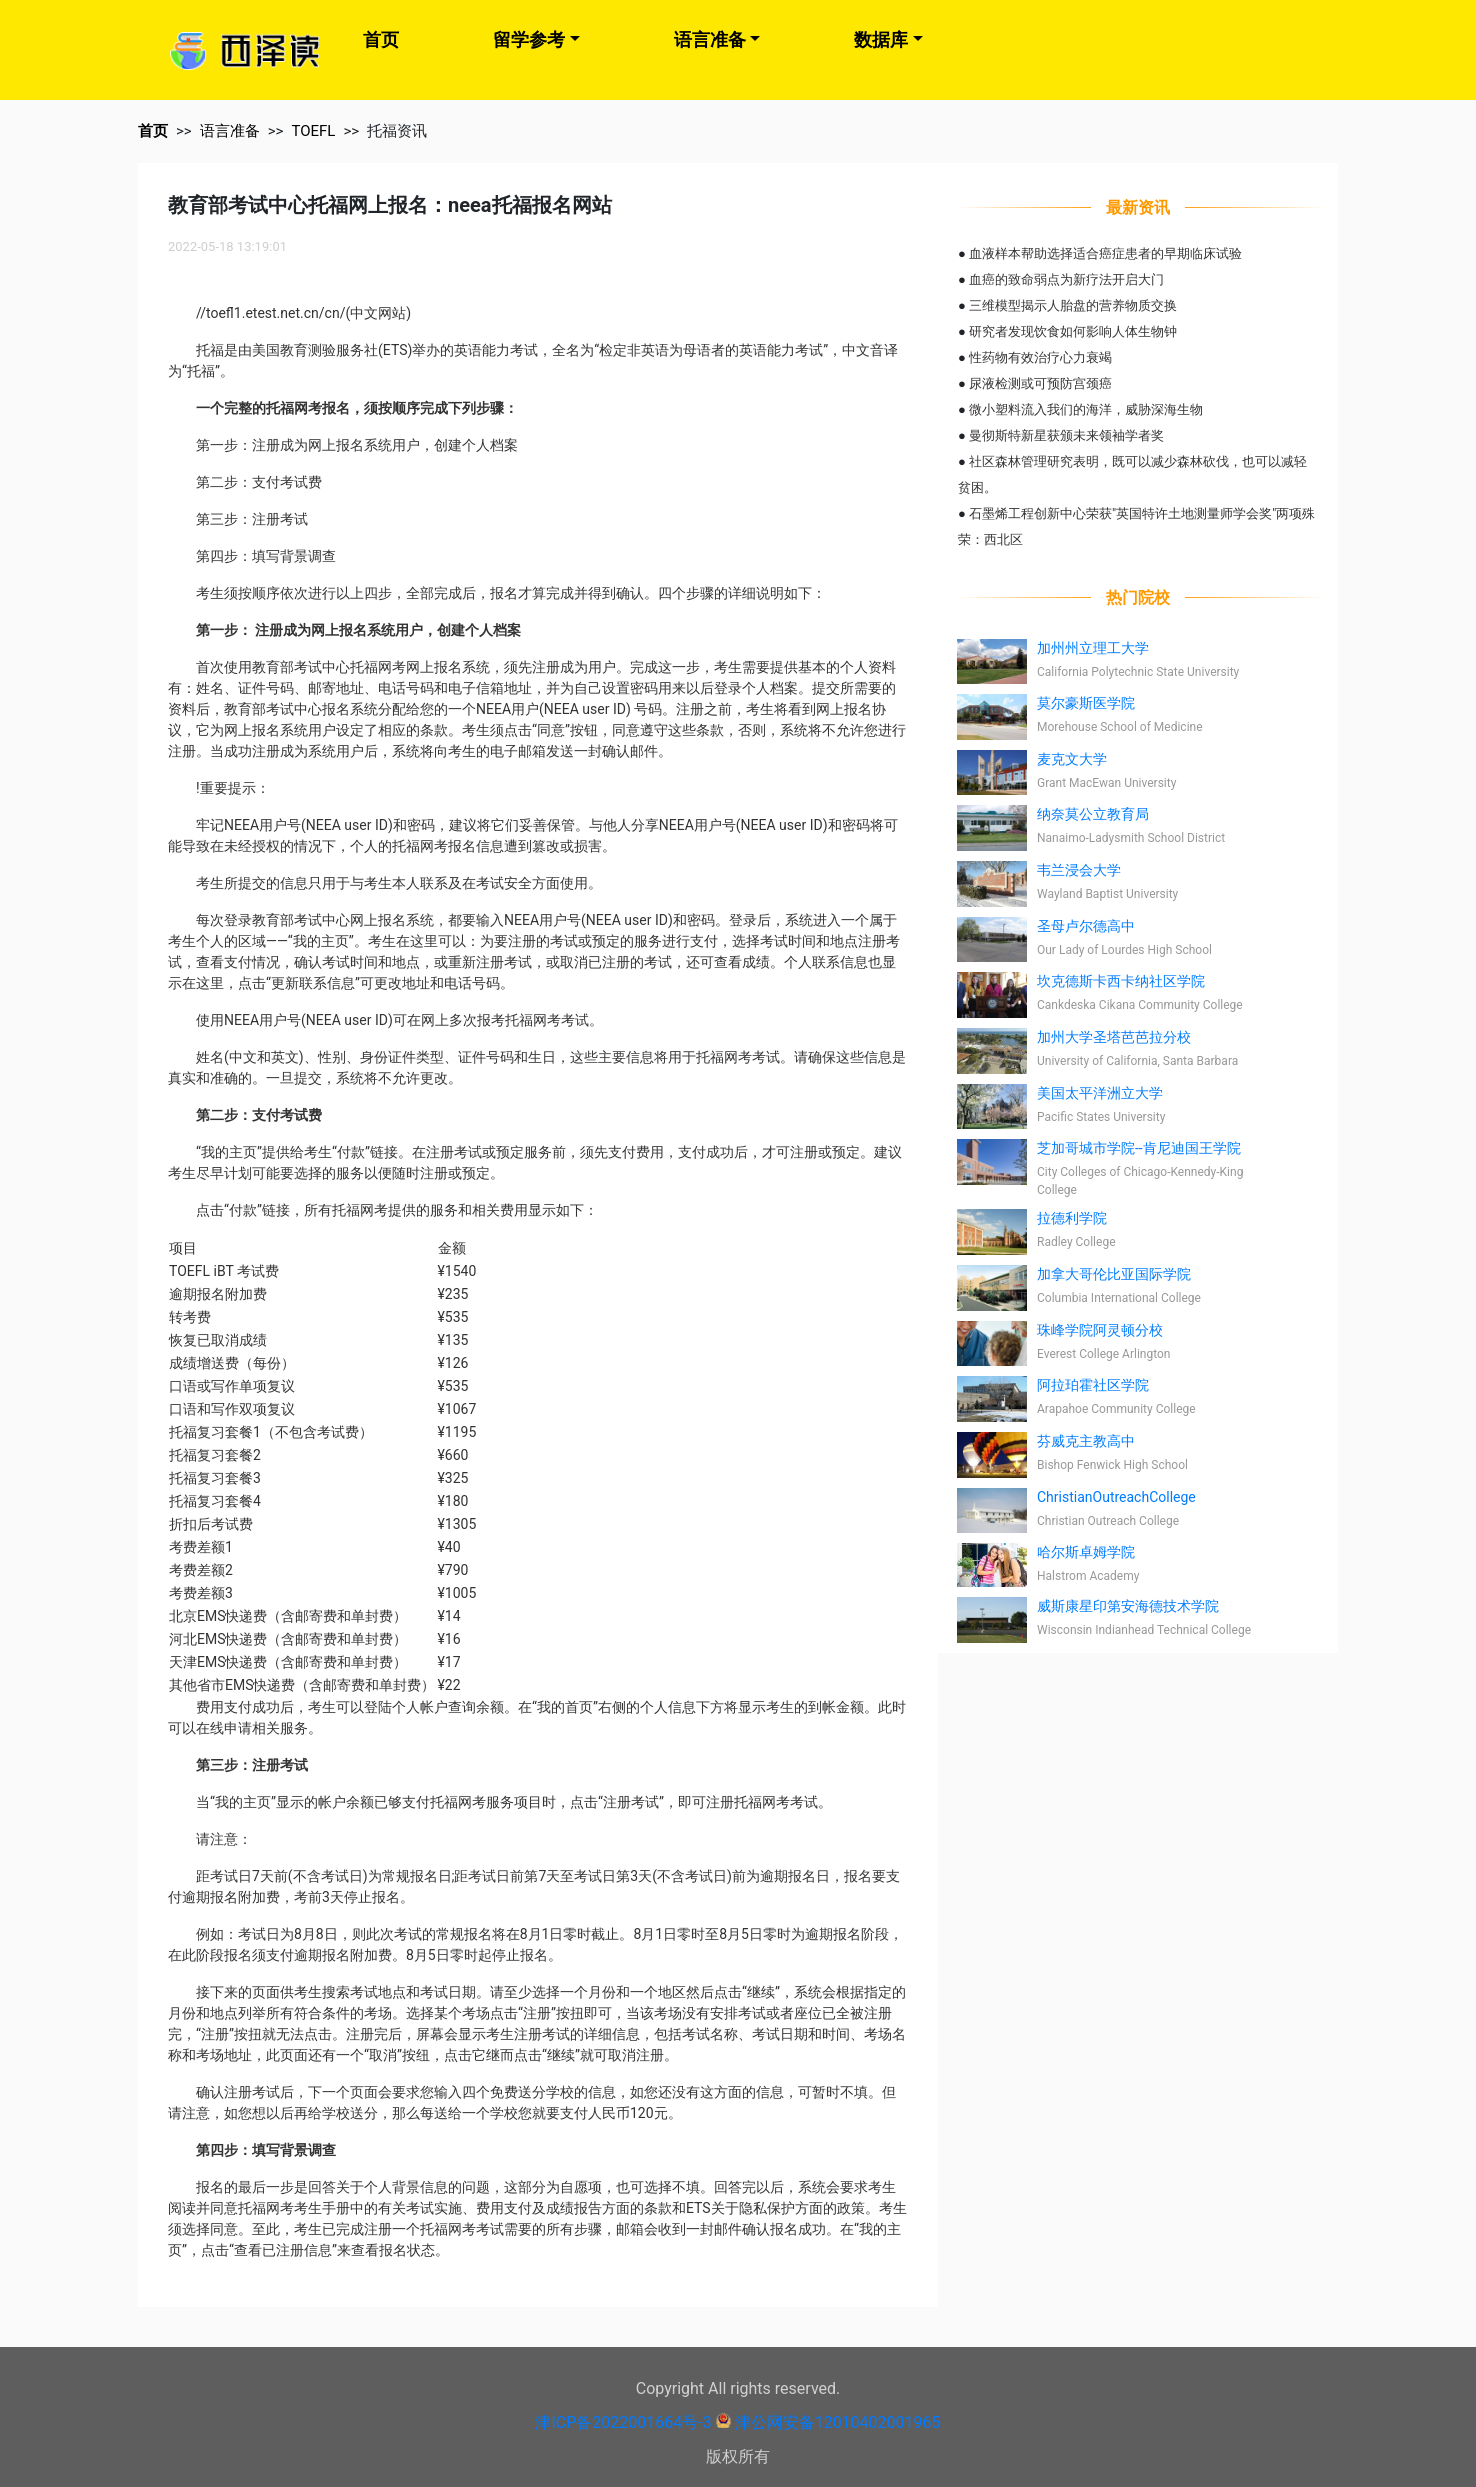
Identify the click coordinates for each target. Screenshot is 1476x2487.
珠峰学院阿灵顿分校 (1100, 1330)
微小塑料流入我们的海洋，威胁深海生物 (1086, 409)
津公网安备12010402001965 (838, 2422)
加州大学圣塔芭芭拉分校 (1114, 1037)
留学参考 (529, 39)
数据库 (881, 39)
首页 (381, 39)
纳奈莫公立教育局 (1093, 814)
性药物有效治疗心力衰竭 (1040, 357)
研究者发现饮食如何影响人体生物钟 (1073, 331)
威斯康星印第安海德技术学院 (1128, 1606)
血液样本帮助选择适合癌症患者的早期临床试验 (1105, 253)
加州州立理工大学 (1093, 648)
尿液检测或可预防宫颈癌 (1040, 383)
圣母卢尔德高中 (1086, 926)
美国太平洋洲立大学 (1100, 1093)
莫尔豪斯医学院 (1086, 703)
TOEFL (313, 131)
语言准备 (710, 39)
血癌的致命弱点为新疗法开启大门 (1066, 279)
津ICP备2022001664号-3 (623, 2422)
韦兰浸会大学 (1079, 870)
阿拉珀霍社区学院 (1093, 1385)
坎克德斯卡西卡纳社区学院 (1121, 981)
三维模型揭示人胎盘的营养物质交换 (1073, 305)
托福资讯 (397, 131)
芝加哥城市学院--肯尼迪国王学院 (1139, 1148)
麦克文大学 (1072, 759)
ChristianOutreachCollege (1116, 1497)
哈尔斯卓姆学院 (1086, 1552)
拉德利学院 (1072, 1218)
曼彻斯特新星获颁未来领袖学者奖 (1066, 435)
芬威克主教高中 (1086, 1441)
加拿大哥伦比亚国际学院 (1114, 1274)
